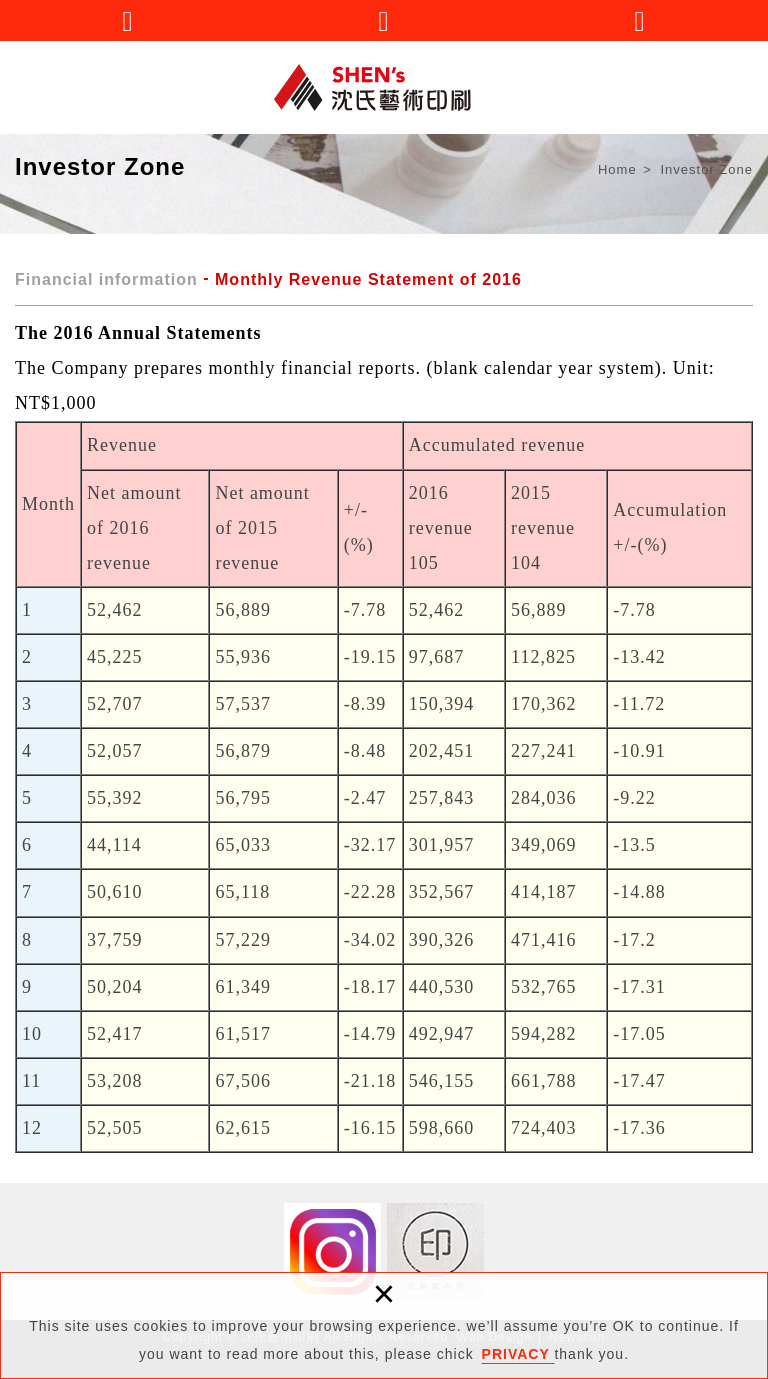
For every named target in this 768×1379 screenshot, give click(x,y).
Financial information (106, 279)
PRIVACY (518, 1354)
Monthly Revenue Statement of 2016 (368, 279)
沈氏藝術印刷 (384, 87)
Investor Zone (707, 169)
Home (617, 169)
